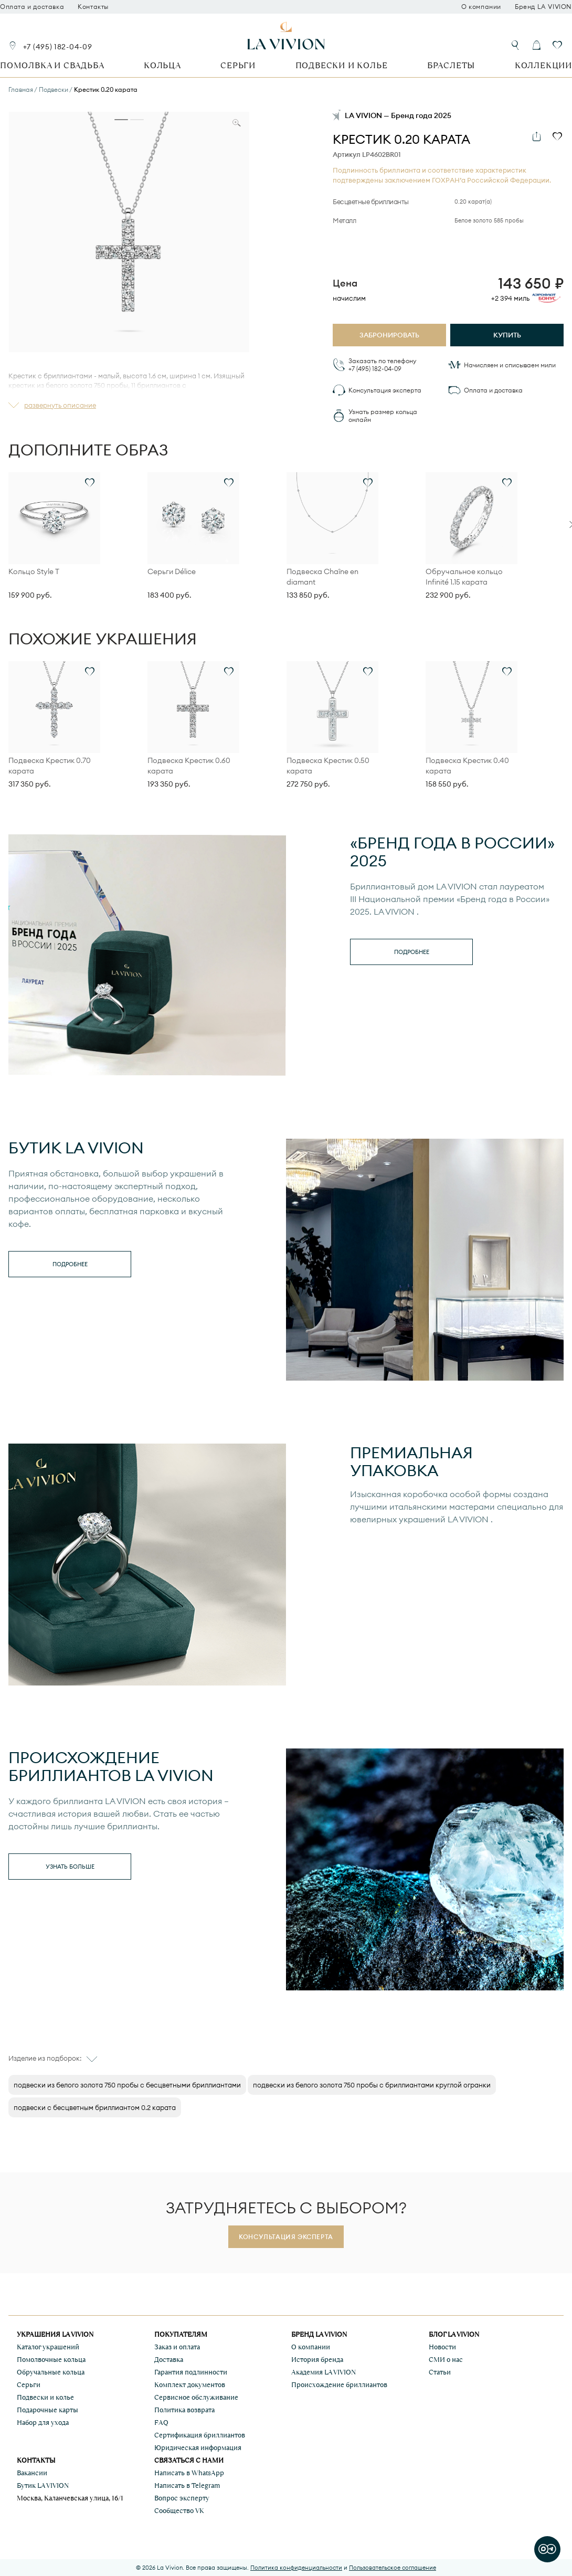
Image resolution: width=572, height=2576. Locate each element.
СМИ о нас (446, 2360)
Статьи (440, 2372)
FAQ (161, 2422)
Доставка (168, 2360)
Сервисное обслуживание (196, 2397)
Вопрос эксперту (181, 2498)
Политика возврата (184, 2410)
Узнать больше (70, 1866)
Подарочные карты (47, 2410)
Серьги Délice (171, 571)
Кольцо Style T (33, 571)
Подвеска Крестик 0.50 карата (328, 766)
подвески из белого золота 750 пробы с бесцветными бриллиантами (127, 2085)
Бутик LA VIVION (43, 2485)
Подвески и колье (341, 65)
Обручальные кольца (50, 2372)
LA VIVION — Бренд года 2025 (398, 115)
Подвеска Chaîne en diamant (322, 577)
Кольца (162, 65)
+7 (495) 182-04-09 (57, 46)
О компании (481, 7)
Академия (323, 2372)
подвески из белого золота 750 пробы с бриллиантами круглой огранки (372, 2085)
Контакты (93, 7)
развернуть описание (60, 405)
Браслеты (451, 65)
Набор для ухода (43, 2422)
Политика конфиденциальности (296, 2567)
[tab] (121, 119)
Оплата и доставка (32, 7)
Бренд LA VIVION (543, 7)
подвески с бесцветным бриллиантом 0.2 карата (95, 2107)
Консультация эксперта (384, 390)
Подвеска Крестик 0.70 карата (49, 766)
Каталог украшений (48, 2347)
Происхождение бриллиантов (339, 2385)
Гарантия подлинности (190, 2372)
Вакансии (32, 2473)
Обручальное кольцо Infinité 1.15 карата (464, 577)
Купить (507, 335)
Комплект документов (189, 2385)
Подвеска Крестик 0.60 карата (188, 766)
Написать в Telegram (187, 2485)
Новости (442, 2347)
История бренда (317, 2360)
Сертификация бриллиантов (199, 2435)
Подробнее (411, 952)
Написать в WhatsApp (189, 2473)
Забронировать (389, 335)
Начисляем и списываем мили (510, 365)
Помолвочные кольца (51, 2360)
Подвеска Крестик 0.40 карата (467, 766)
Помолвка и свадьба (52, 65)
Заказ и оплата (177, 2347)
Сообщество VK (179, 2511)
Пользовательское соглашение (392, 2567)
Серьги (238, 65)
